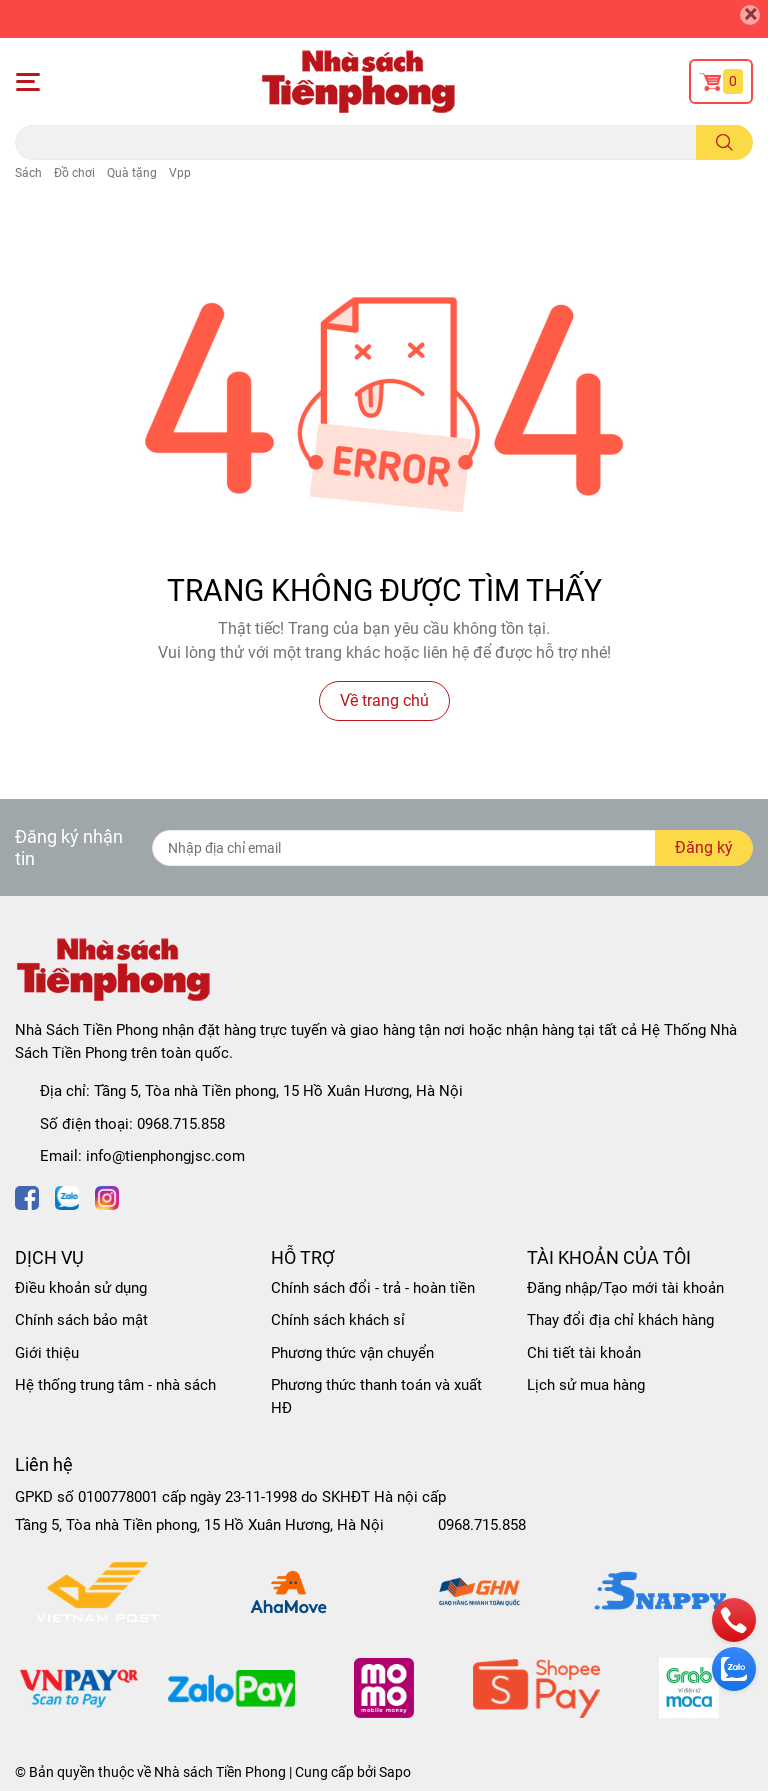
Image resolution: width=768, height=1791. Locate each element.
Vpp (180, 173)
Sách (28, 173)
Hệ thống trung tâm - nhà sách (115, 1385)
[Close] (750, 15)
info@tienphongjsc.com (165, 1156)
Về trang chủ (384, 700)
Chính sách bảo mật (81, 1320)
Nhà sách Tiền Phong (220, 1772)
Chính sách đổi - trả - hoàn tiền (373, 1288)
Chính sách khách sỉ (338, 1320)
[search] (724, 142)
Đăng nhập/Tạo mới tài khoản (625, 1288)
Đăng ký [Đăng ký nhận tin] (704, 847)
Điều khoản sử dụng (81, 1288)
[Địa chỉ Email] (452, 848)
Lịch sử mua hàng (586, 1385)
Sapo (395, 1772)
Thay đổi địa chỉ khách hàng (620, 1320)
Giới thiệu (47, 1353)
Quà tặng (132, 173)
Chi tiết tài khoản (584, 1353)
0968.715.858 (181, 1124)
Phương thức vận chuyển (352, 1353)
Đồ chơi (74, 173)
